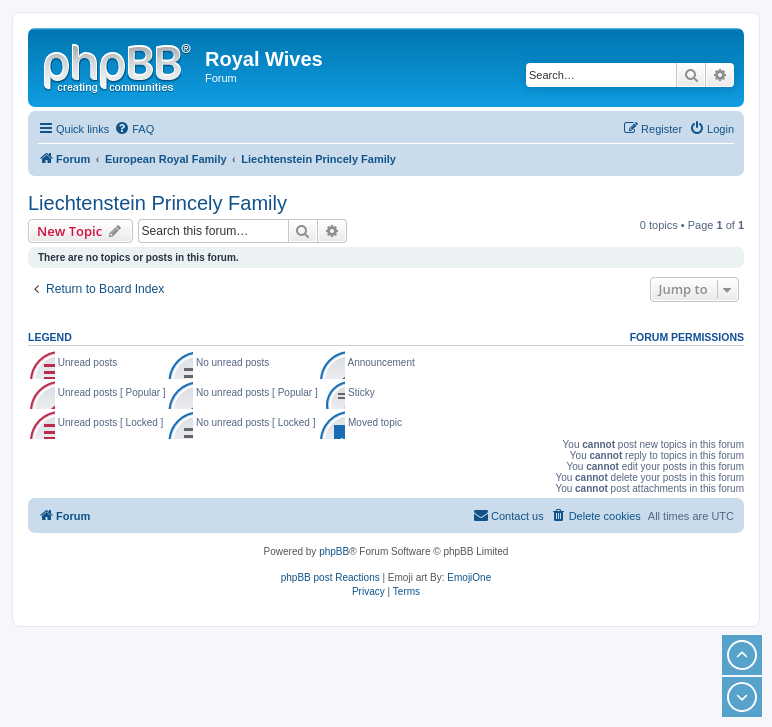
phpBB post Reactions (330, 577)
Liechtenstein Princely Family (157, 203)
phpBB (334, 551)
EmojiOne (469, 577)
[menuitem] (134, 129)
